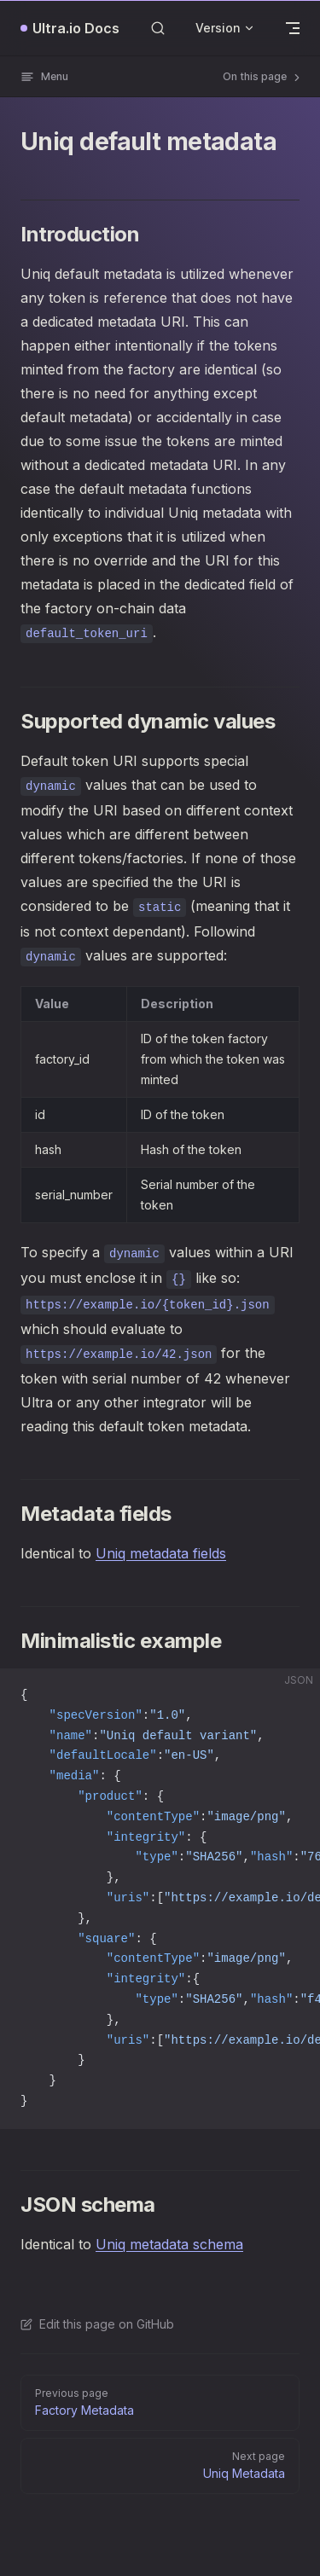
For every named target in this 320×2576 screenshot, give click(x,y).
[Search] (157, 27)
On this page (263, 77)
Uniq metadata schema (169, 2244)
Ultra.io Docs (75, 28)
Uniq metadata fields (161, 1553)
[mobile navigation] (292, 28)
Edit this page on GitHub (97, 2324)
